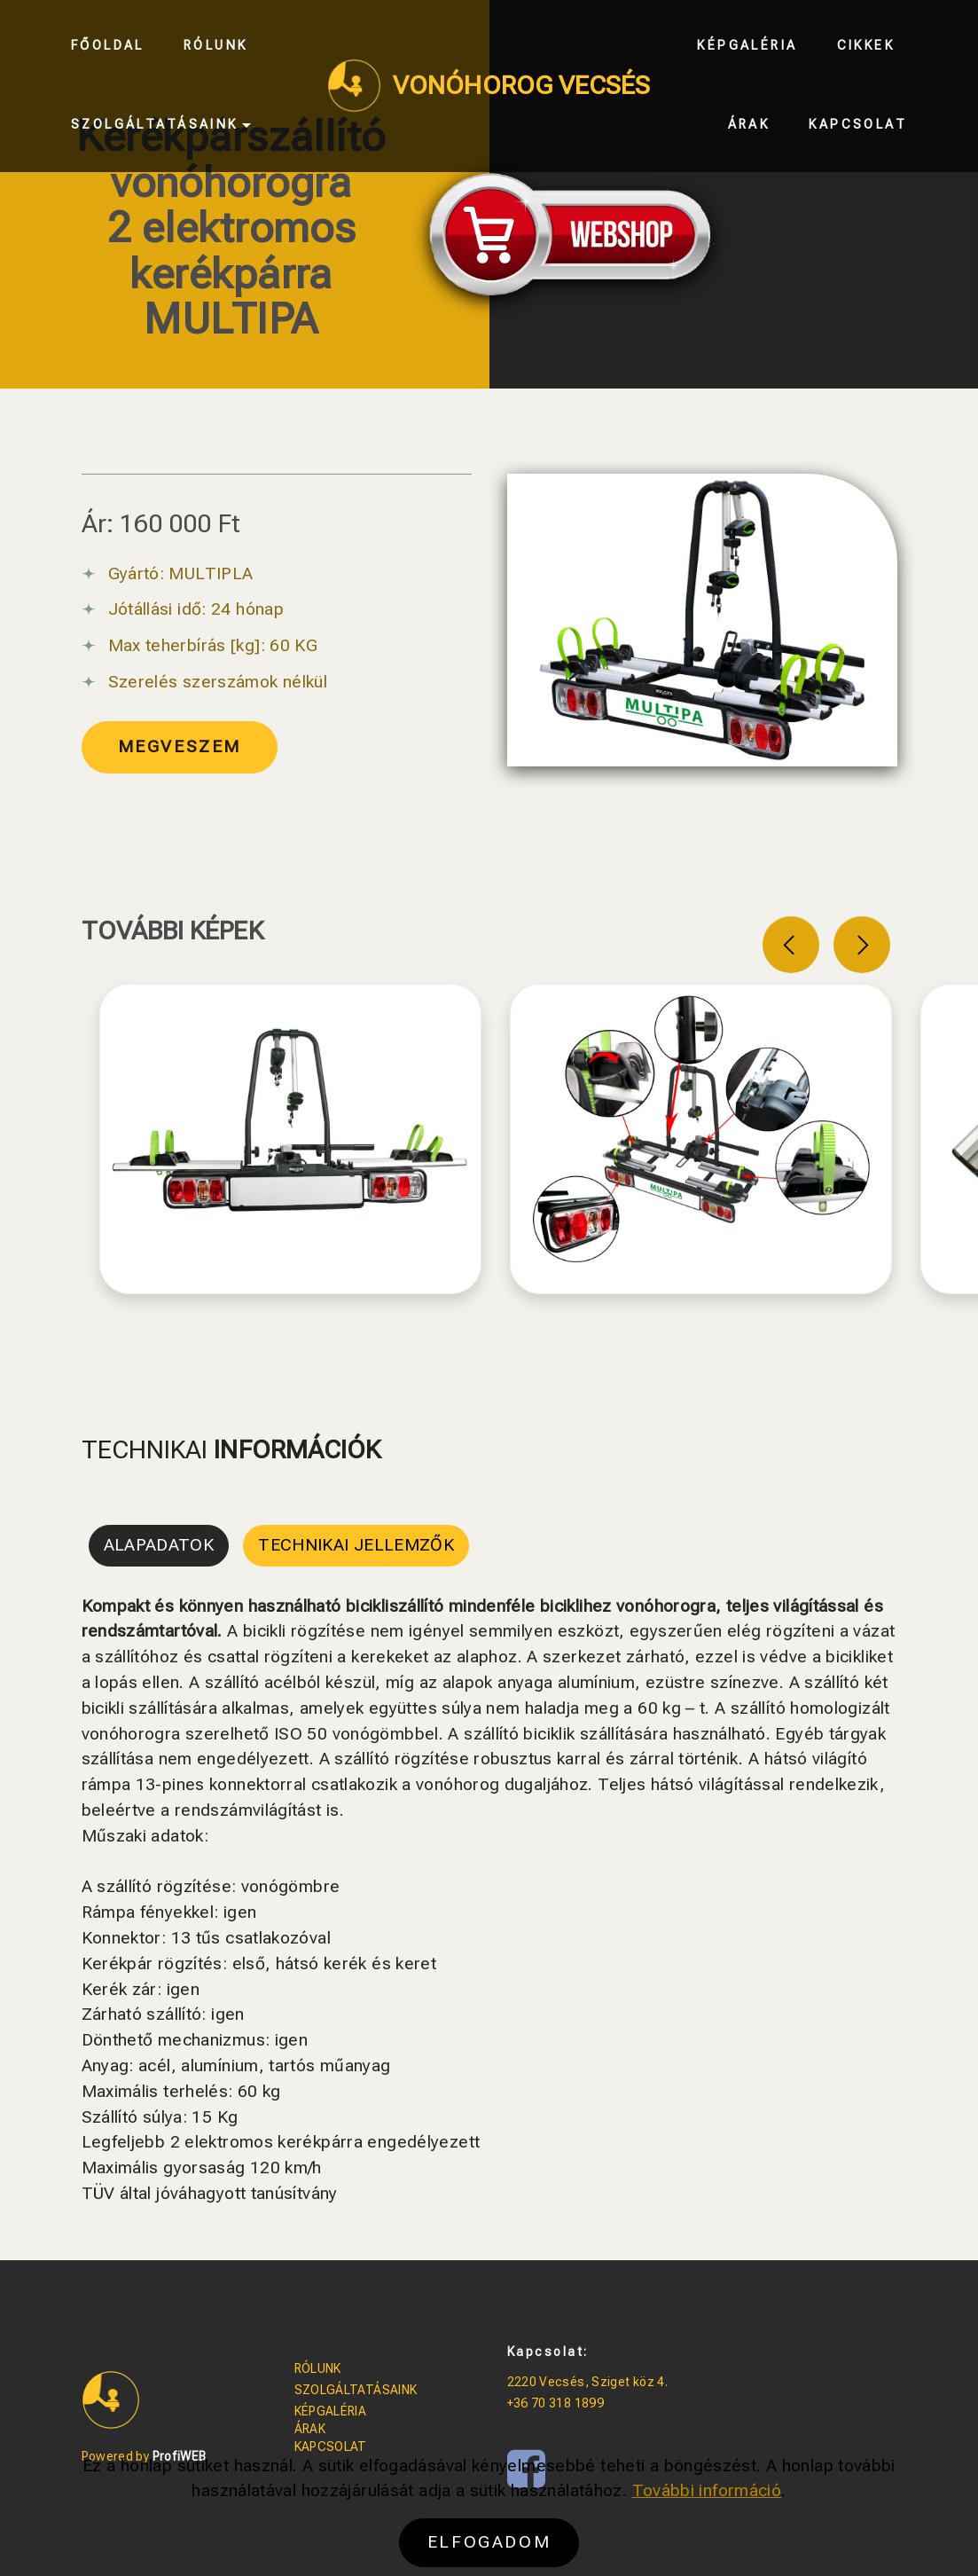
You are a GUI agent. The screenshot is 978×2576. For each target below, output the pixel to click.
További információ (707, 2539)
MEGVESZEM (179, 746)
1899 (589, 2403)
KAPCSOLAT (330, 2446)
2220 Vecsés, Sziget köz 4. (588, 2382)
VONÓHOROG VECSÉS (521, 85)
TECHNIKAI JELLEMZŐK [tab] (356, 1545)
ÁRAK (309, 2429)
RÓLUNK (317, 2368)
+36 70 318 (541, 2403)
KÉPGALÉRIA (330, 2411)
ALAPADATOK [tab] (159, 1545)
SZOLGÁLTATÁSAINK (356, 2390)
